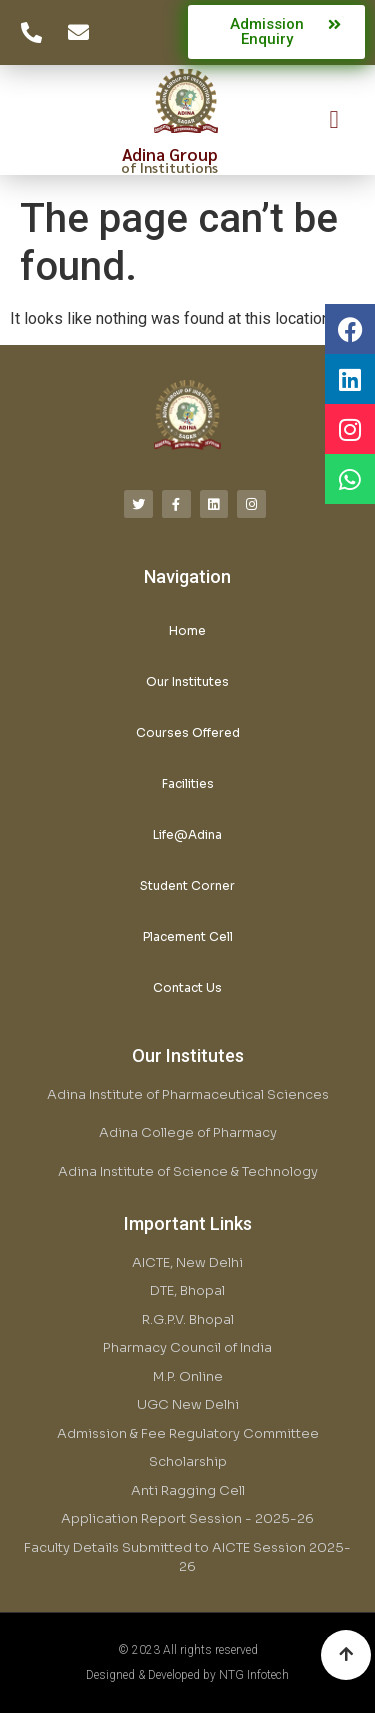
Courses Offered (188, 732)
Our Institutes (187, 681)
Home (187, 630)
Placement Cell (188, 936)
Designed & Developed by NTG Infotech (187, 1675)
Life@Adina (187, 834)
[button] (334, 120)
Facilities (188, 783)
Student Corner (187, 885)
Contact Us (187, 987)
